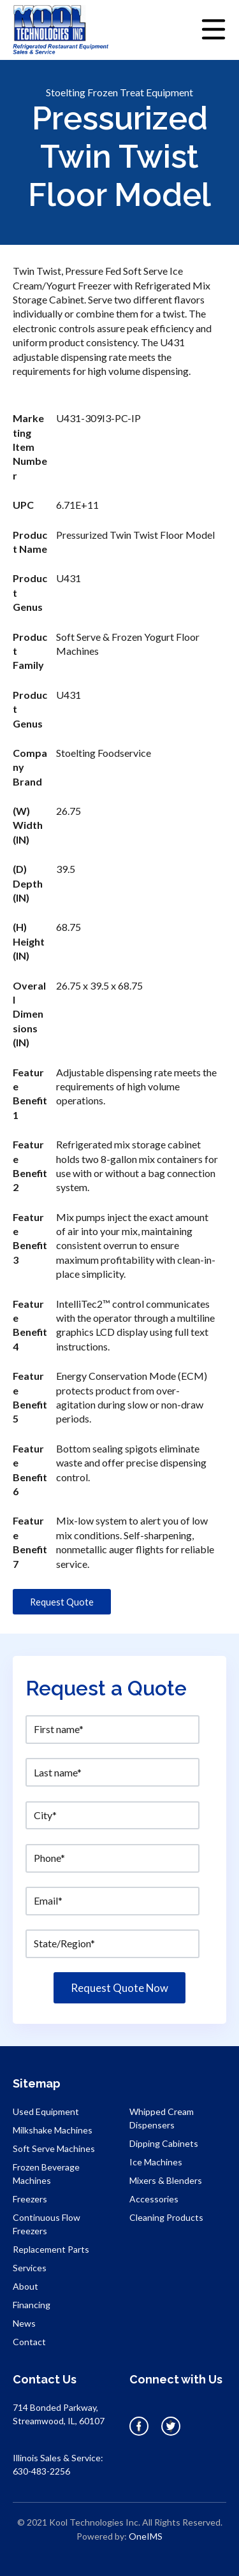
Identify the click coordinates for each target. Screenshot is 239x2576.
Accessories (153, 2198)
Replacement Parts (51, 2249)
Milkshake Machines (52, 2130)
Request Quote (62, 1601)
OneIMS (146, 2536)
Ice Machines (155, 2161)
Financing (31, 2304)
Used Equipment (46, 2111)
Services (30, 2267)
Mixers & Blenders (165, 2180)
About (25, 2286)
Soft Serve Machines (54, 2148)
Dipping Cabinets (163, 2143)
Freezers (30, 2198)
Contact (29, 2341)
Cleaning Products (166, 2217)
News (24, 2323)
